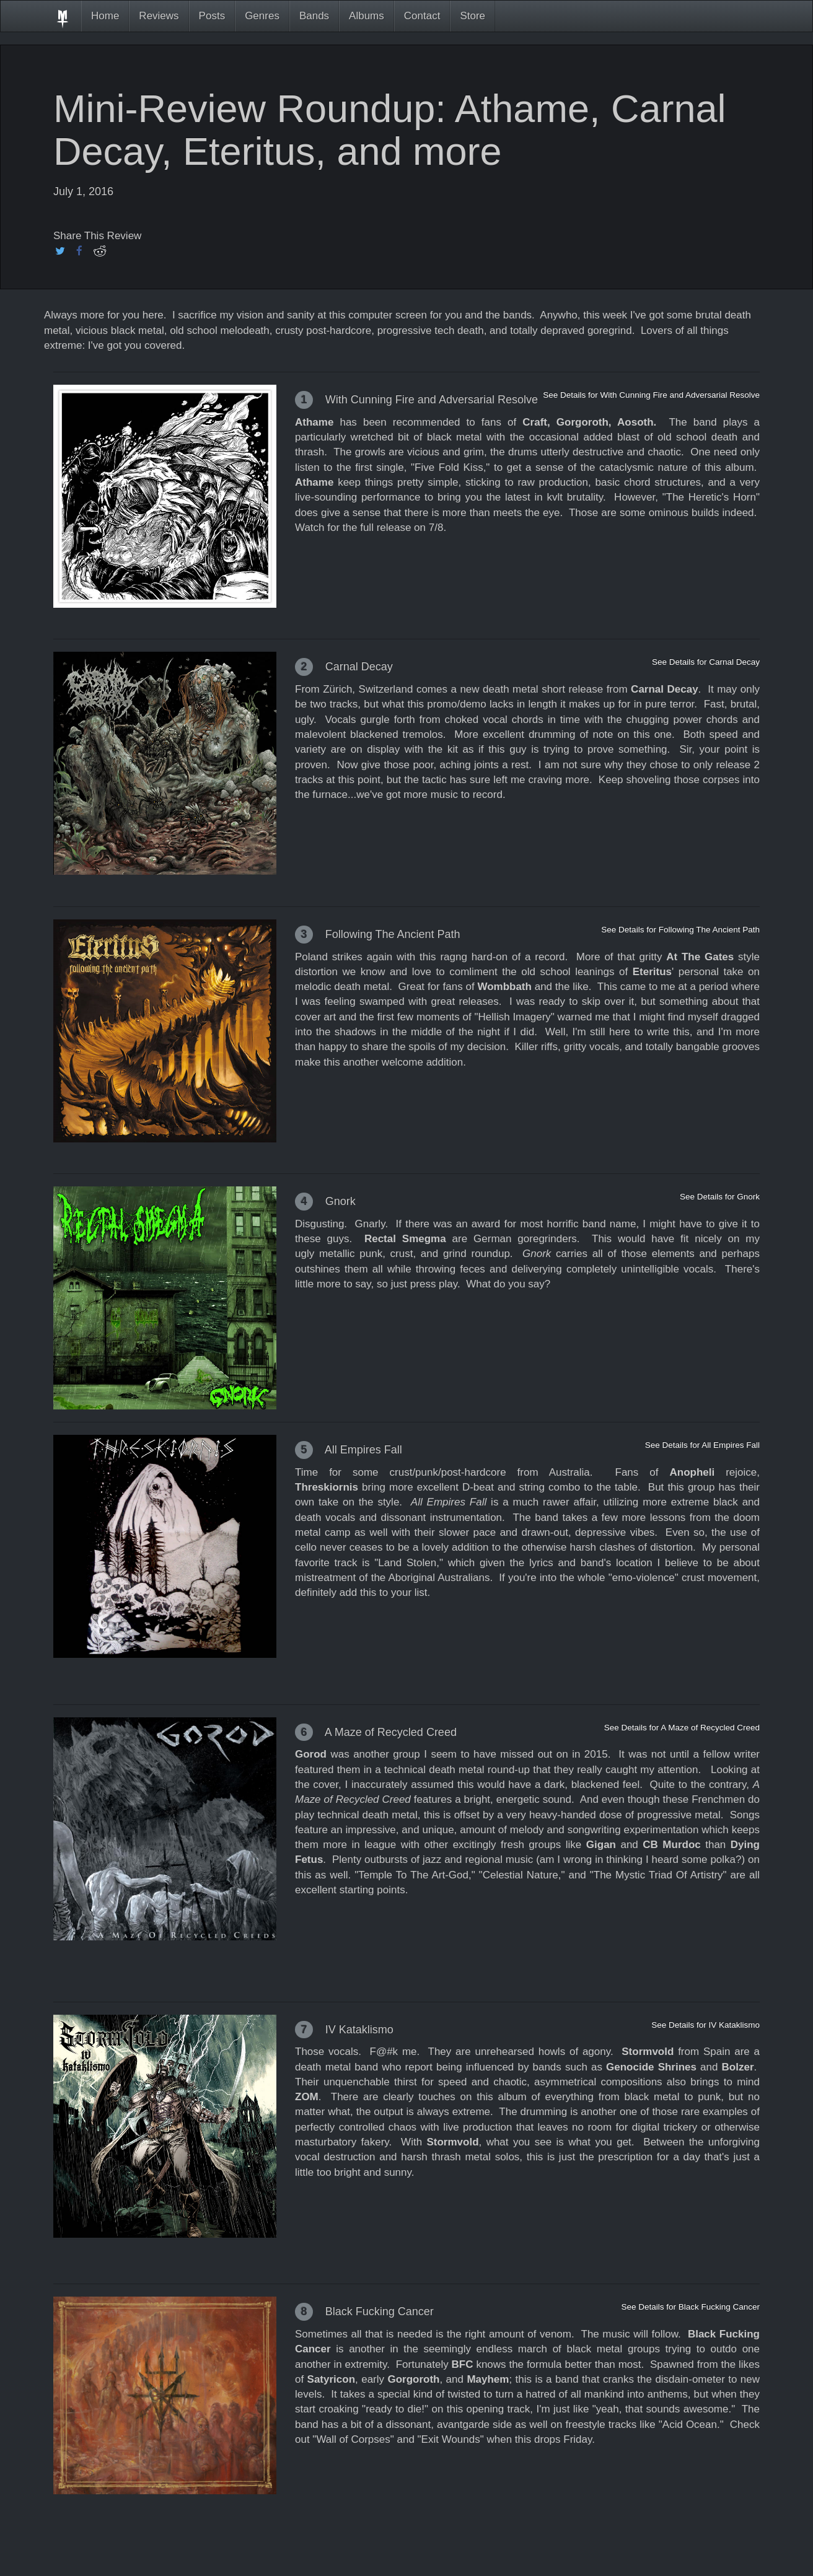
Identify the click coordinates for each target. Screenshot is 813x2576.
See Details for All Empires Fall (702, 1445)
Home (105, 16)
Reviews (158, 16)
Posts (212, 16)
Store (472, 16)
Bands (314, 16)
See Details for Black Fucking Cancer (690, 2306)
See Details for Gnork (720, 1196)
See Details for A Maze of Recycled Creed (682, 1727)
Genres (262, 16)
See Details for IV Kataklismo (705, 2025)
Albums (366, 16)
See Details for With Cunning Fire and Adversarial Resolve (651, 395)
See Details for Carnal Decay (706, 662)
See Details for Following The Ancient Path (680, 929)
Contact (422, 16)
